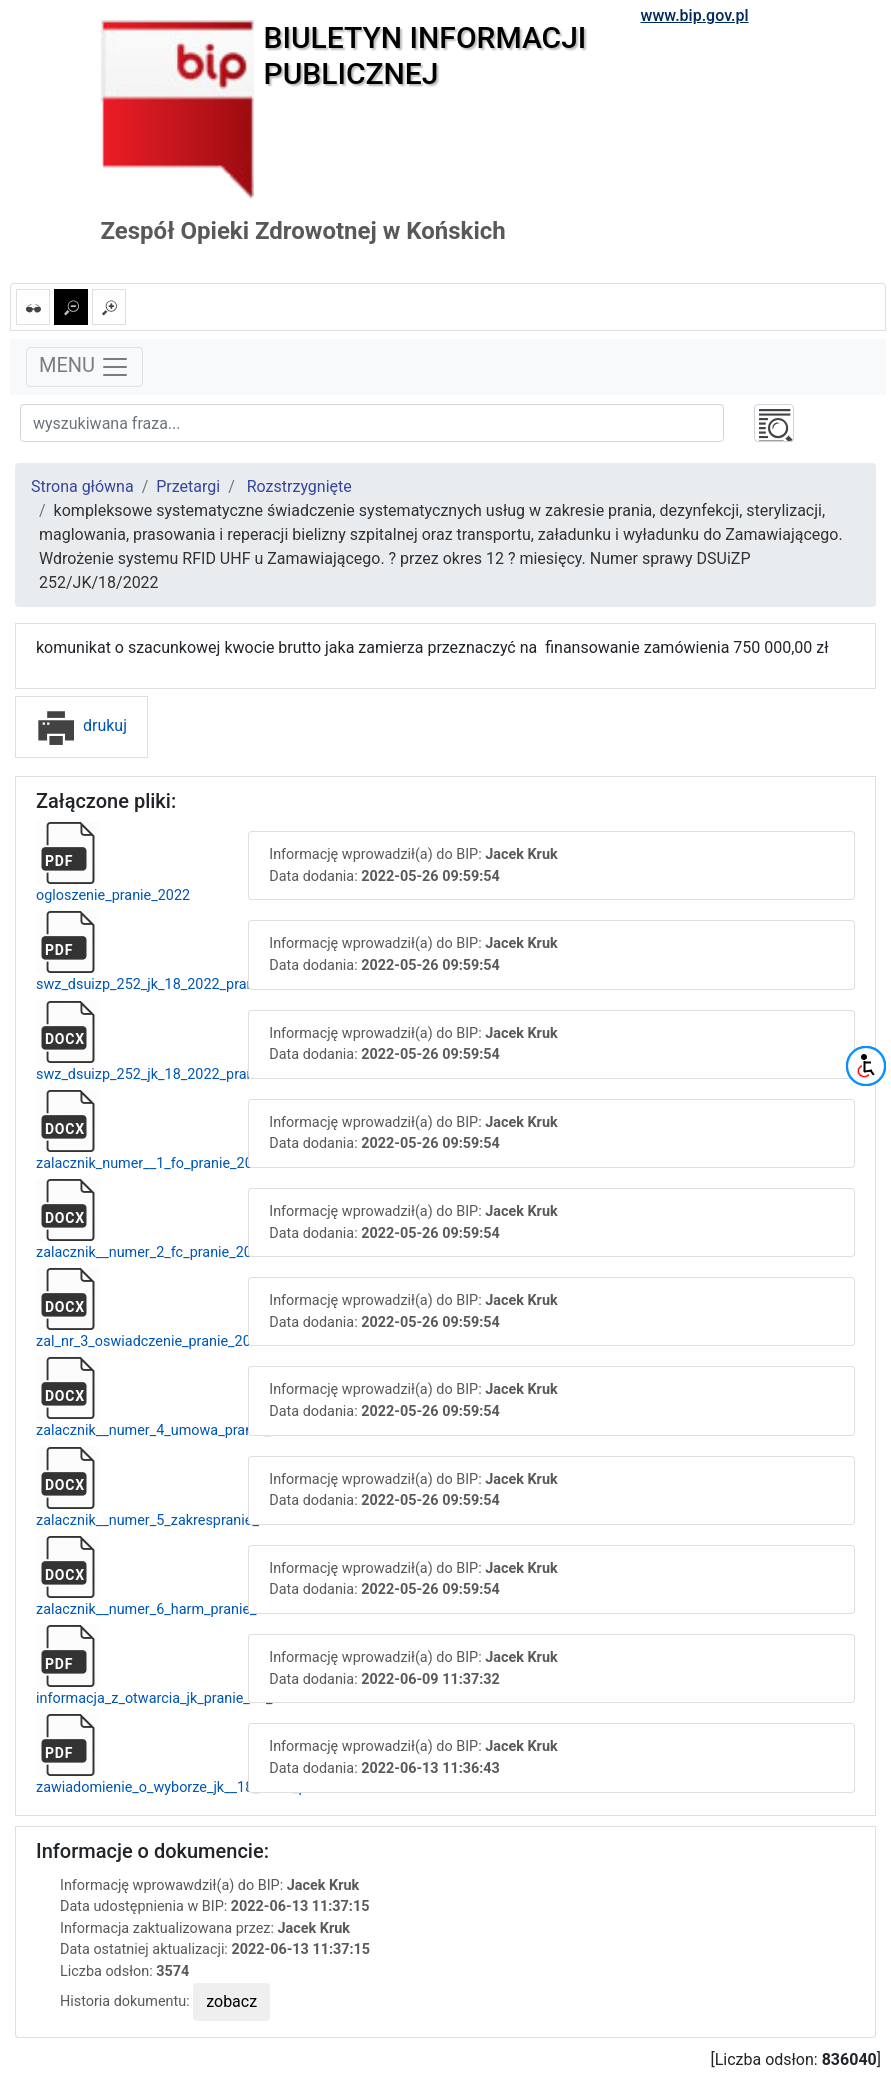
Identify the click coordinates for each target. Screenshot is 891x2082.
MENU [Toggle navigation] (84, 367)
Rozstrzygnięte (299, 486)
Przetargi (188, 486)
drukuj (81, 725)
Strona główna (82, 486)
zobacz (231, 2001)
